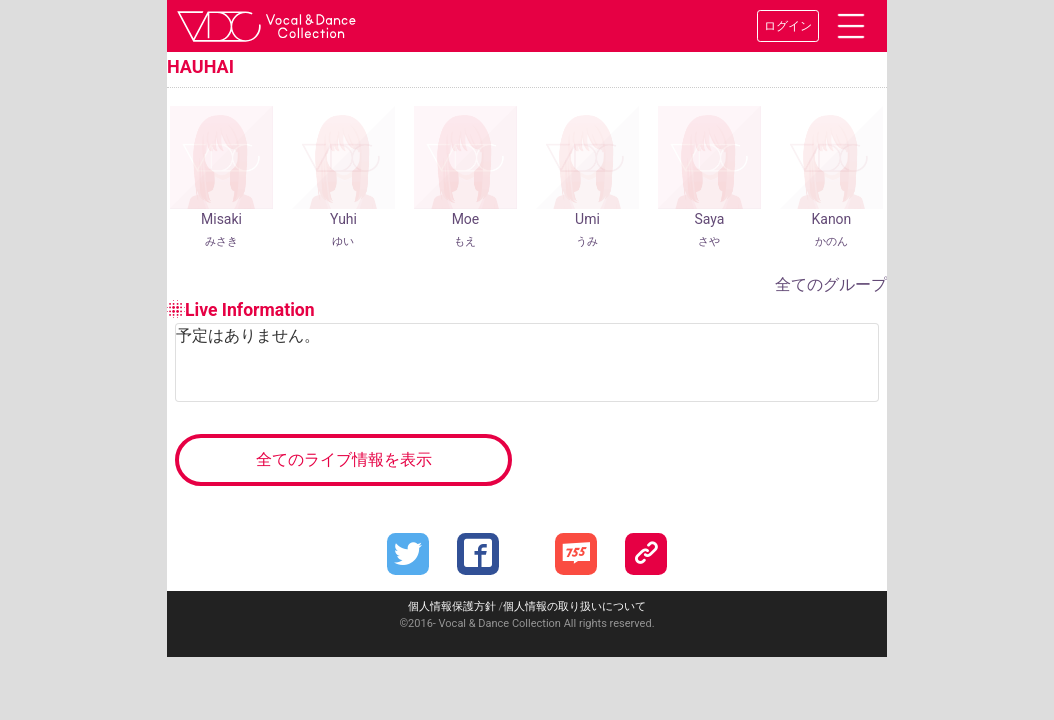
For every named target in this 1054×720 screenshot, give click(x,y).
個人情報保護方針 (452, 606)
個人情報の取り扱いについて (574, 606)
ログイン (788, 26)
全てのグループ (831, 284)
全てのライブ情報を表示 (344, 459)
